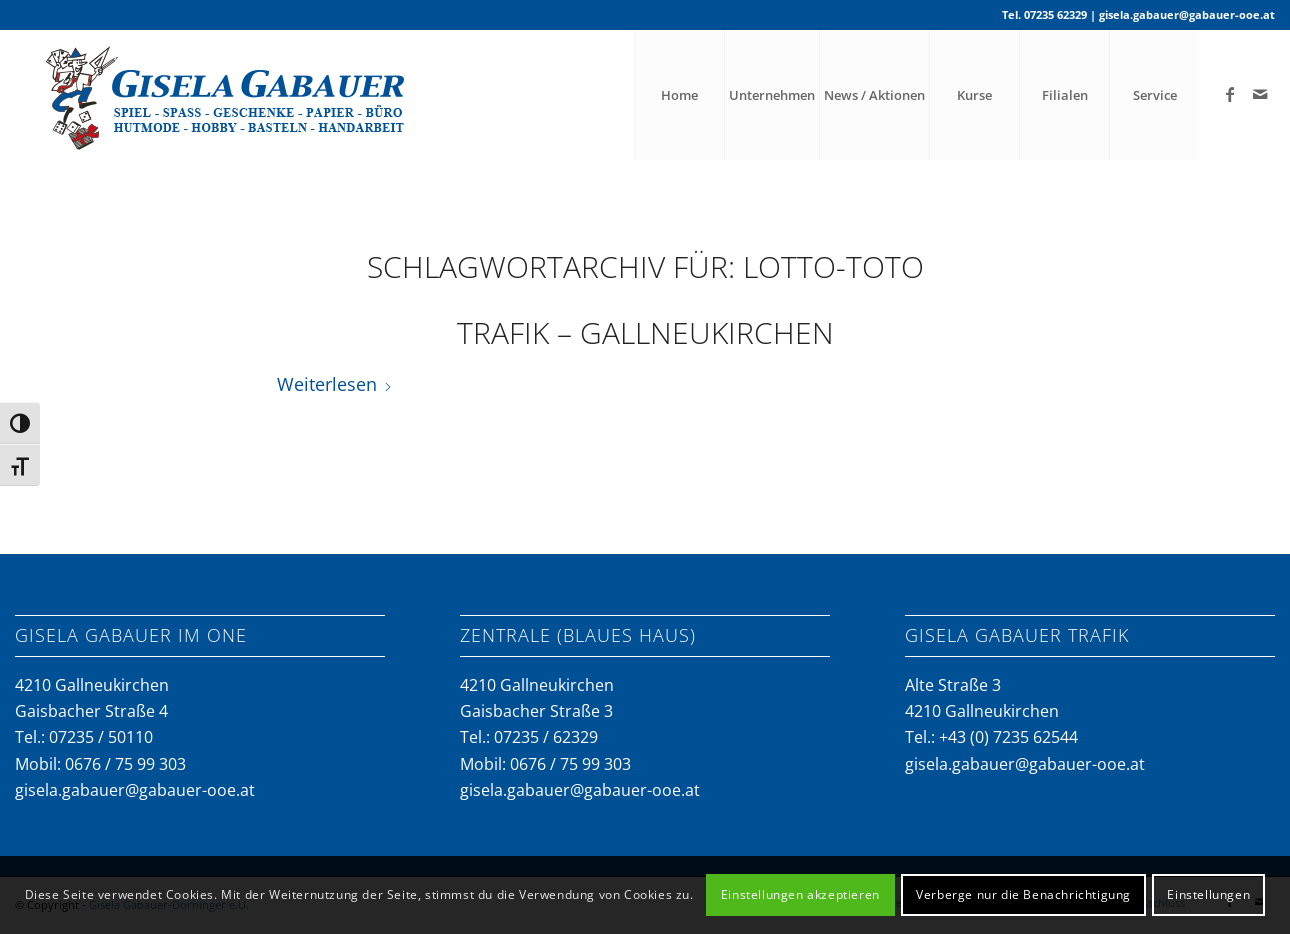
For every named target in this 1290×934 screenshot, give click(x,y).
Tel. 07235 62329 (1044, 14)
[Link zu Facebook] (1230, 94)
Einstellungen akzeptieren (800, 894)
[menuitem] (679, 95)
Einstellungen (1208, 894)
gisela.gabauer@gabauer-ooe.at (1187, 14)
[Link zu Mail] (1260, 94)
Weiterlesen (335, 383)
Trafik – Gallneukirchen (645, 332)
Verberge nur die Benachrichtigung (1023, 894)
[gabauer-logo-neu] (231, 95)
